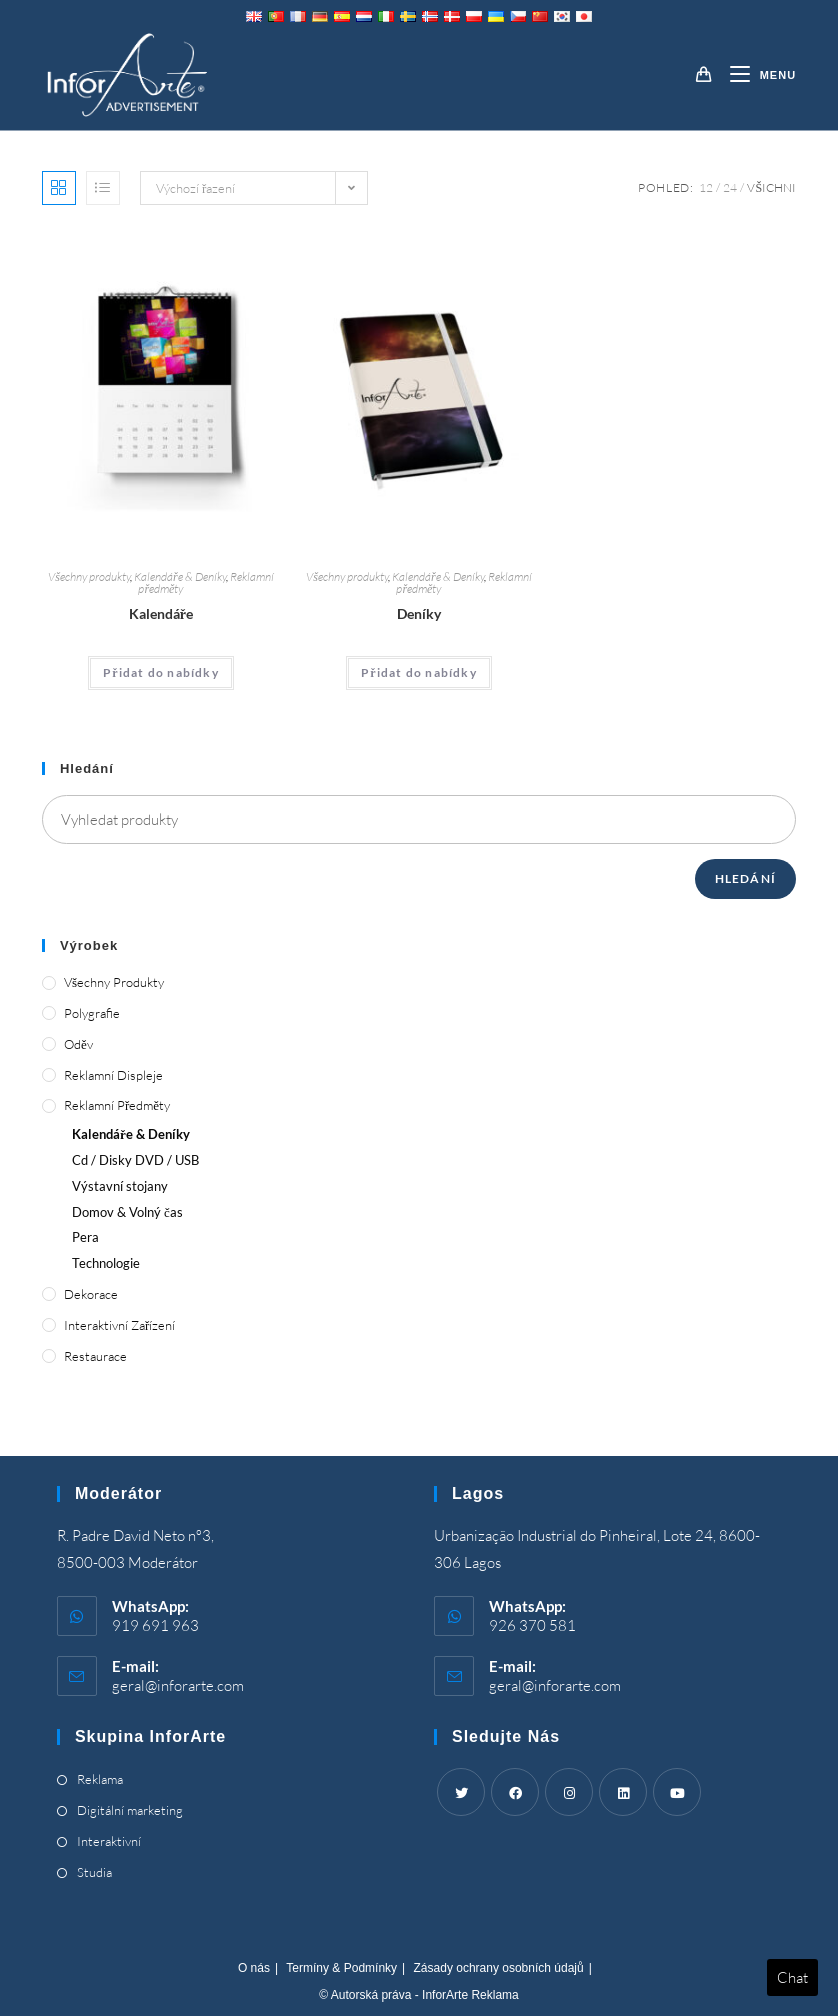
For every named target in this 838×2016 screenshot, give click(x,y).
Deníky (419, 613)
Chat (792, 1977)
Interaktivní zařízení (119, 1325)
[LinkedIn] (623, 1792)
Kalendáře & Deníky (180, 576)
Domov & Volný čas (127, 1212)
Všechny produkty (89, 576)
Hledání (745, 878)
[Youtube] (677, 1792)
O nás (254, 1968)
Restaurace (95, 1356)
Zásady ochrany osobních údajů (499, 1968)
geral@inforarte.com (178, 1685)
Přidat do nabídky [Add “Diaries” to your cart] (419, 672)
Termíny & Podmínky (341, 1968)
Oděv (78, 1044)
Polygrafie (92, 1013)
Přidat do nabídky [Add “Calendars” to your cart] (161, 672)
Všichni (771, 187)
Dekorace (91, 1294)
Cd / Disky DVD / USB (135, 1160)
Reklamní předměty (117, 1105)
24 (730, 187)
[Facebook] (515, 1792)
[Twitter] (461, 1792)
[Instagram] (569, 1792)
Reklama (100, 1779)
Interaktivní (109, 1841)
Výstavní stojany (120, 1186)
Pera (85, 1237)
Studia (94, 1872)
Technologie (106, 1263)
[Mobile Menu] (755, 75)
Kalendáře (161, 613)
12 (706, 187)
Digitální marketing (130, 1810)
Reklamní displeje (113, 1075)
